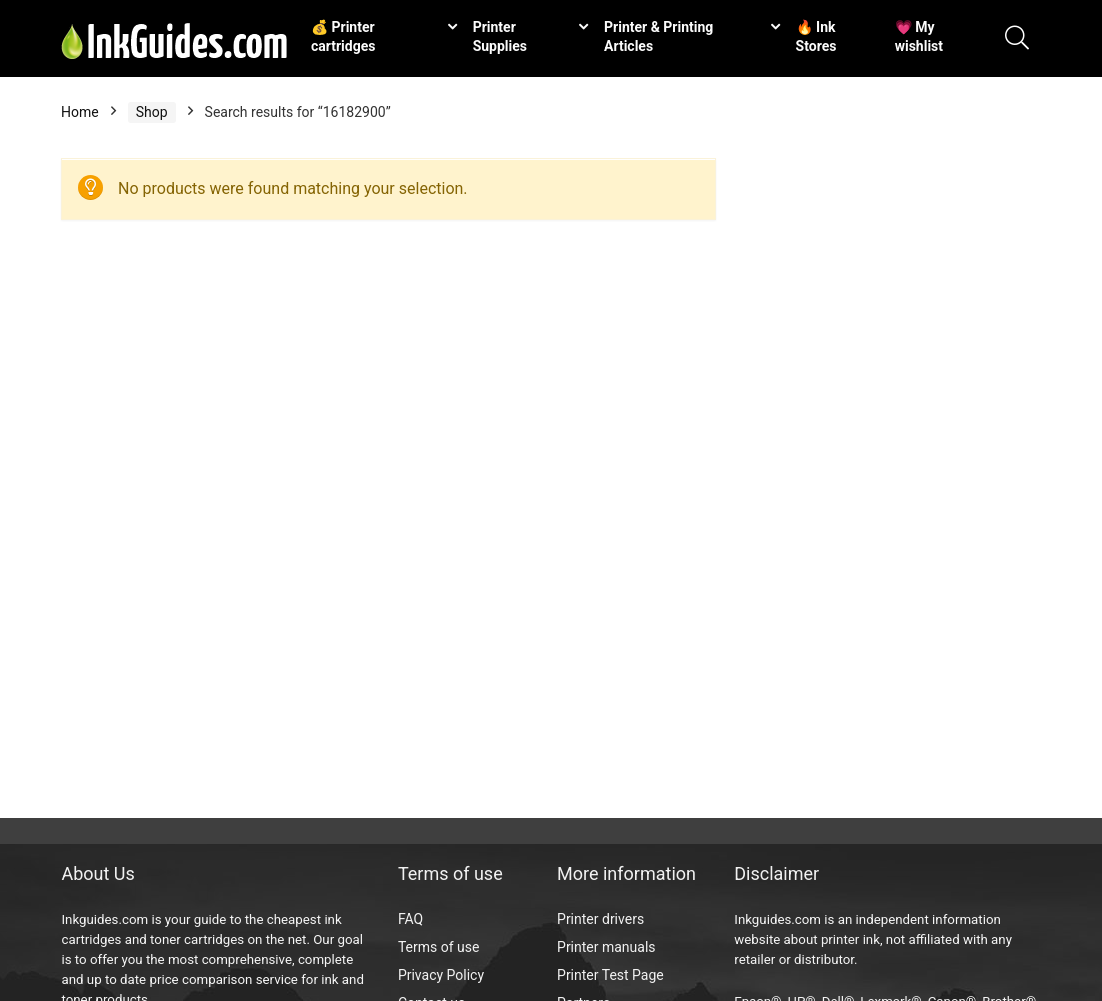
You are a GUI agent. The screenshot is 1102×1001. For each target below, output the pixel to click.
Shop (152, 112)
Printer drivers (600, 919)
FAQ (410, 919)
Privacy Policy (441, 975)
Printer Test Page (610, 975)
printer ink (850, 939)
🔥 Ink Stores (816, 36)
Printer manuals (606, 947)
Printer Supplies (500, 36)
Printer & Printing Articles (658, 36)
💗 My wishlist (919, 36)
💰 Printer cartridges (343, 36)
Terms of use (439, 947)
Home (80, 112)
